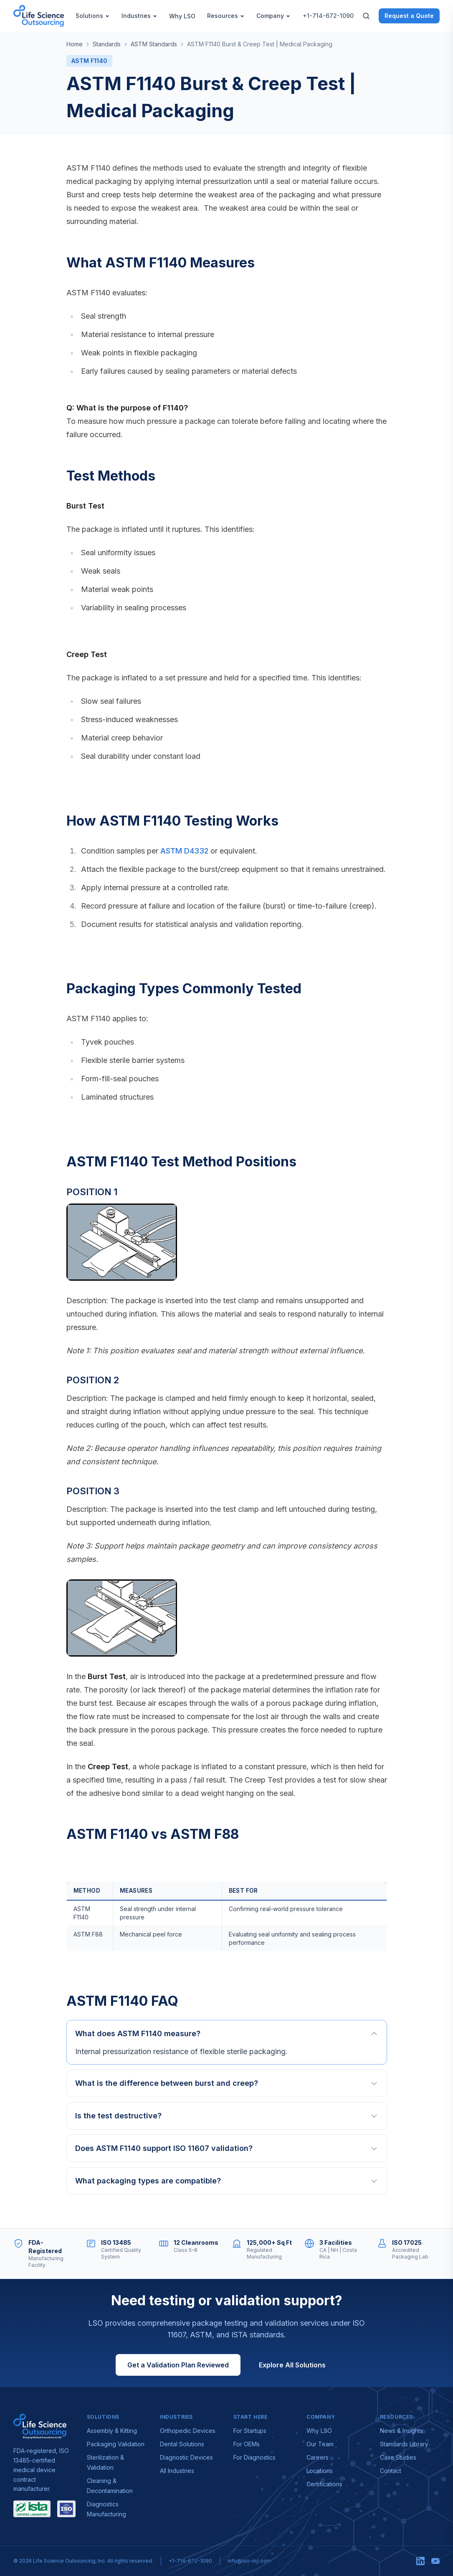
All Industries (177, 2470)
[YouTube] (435, 2561)
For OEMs (246, 2444)
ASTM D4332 (184, 850)
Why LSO (182, 16)
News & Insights (401, 2430)
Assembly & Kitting (112, 2430)
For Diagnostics (254, 2457)
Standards (107, 44)
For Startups (249, 2430)
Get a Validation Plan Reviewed (178, 2365)
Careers (317, 2457)
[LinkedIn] (420, 2561)
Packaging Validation (115, 2444)
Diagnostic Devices (186, 2457)
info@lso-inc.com (249, 2561)
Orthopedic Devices (187, 2430)
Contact (390, 2470)
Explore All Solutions (292, 2365)
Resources (226, 15)
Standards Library (404, 2444)
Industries (139, 15)
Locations (319, 2470)
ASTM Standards (154, 44)
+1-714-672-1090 (328, 15)
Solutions (93, 15)
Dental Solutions (182, 2444)
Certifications (324, 2484)
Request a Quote (409, 15)
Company (273, 15)
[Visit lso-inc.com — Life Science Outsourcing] (39, 2426)
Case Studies (398, 2457)
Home (74, 44)
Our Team (320, 2444)
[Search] (366, 15)
